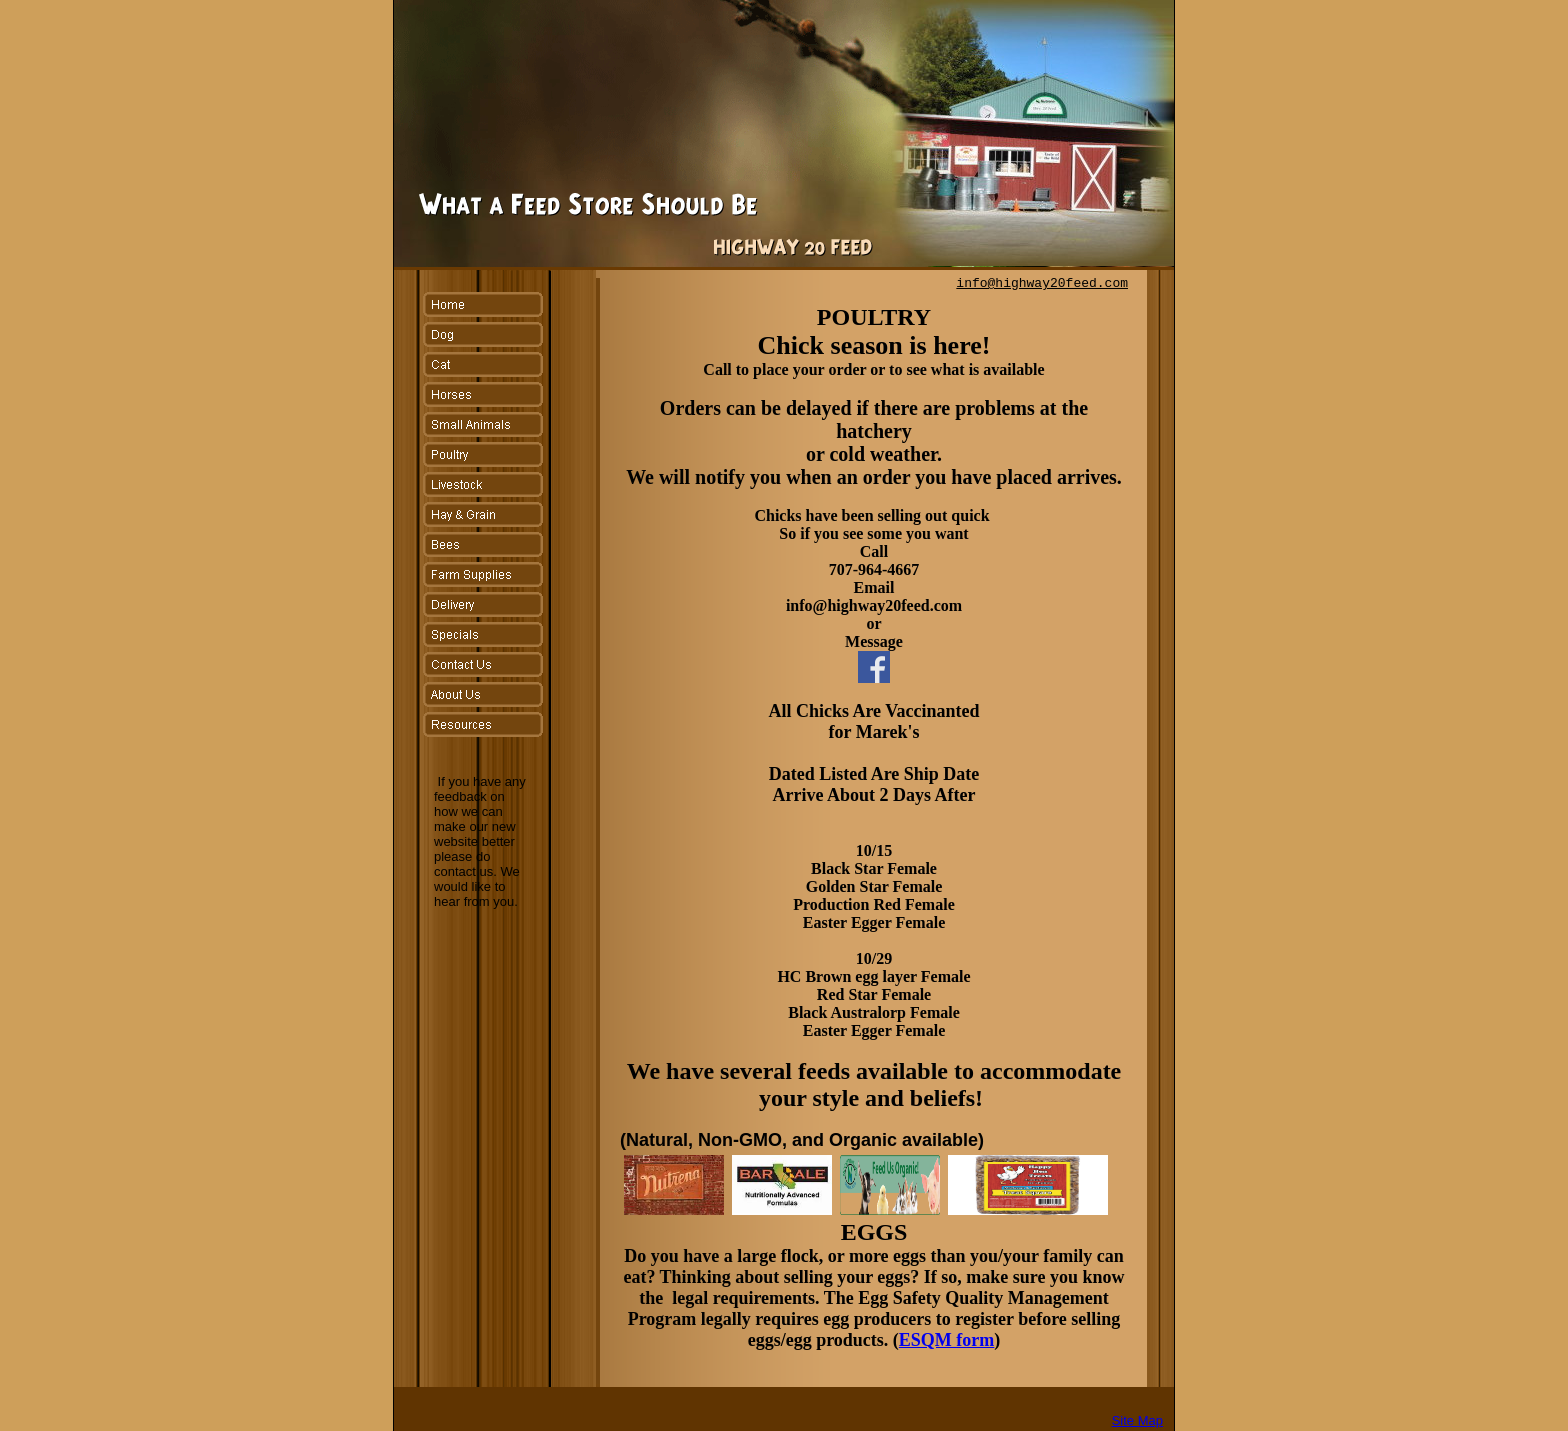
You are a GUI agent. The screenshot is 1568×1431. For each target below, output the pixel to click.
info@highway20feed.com (1042, 283)
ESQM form (946, 1340)
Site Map (1137, 1420)
